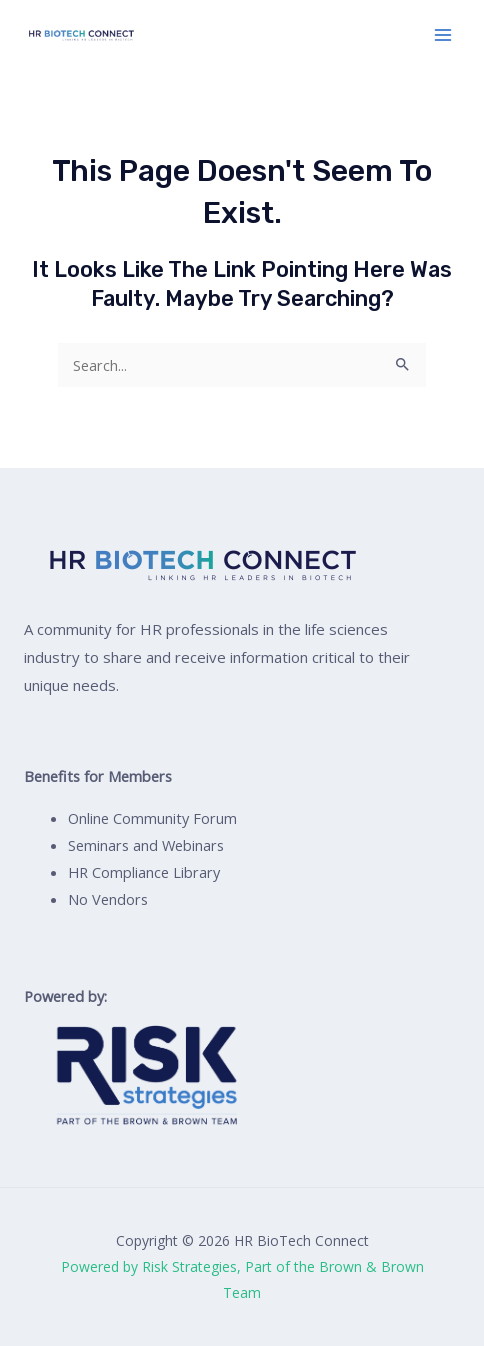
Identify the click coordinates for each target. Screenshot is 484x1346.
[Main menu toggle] (443, 35)
